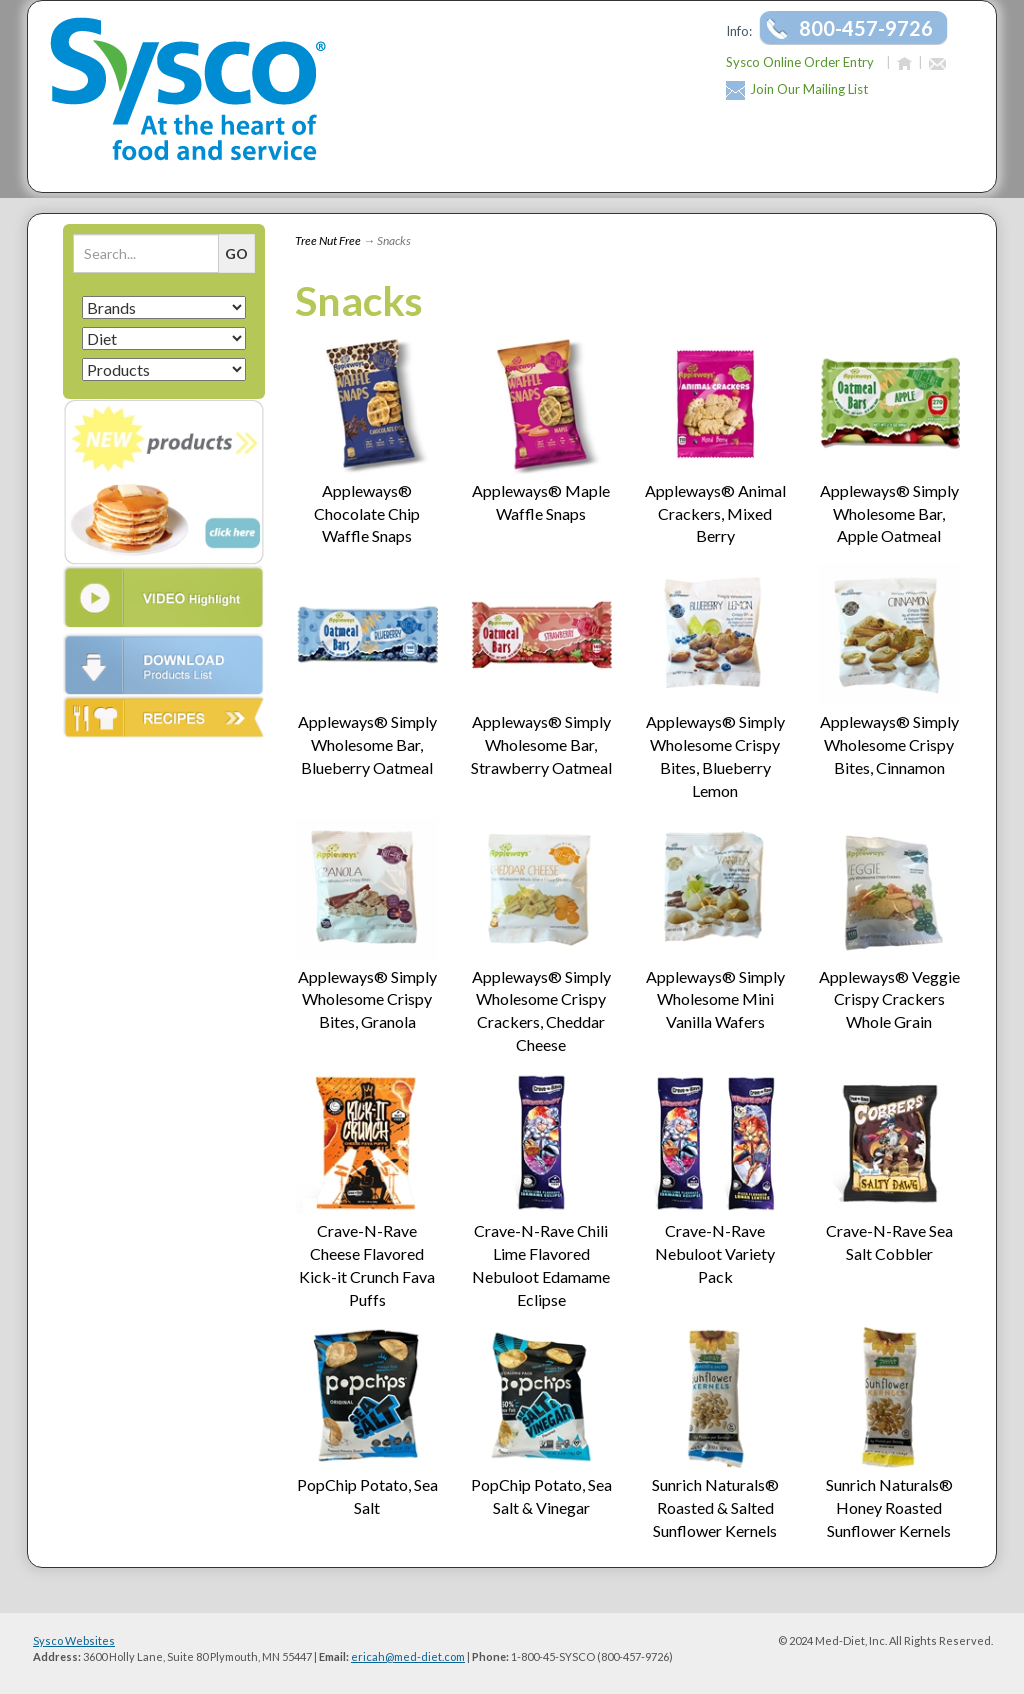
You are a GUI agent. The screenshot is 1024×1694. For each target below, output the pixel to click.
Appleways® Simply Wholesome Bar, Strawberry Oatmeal (541, 744)
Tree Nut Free (328, 240)
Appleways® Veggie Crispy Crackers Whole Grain (889, 999)
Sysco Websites (74, 1640)
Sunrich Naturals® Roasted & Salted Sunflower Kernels (715, 1507)
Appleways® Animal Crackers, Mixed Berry (715, 513)
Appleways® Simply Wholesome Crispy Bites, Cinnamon (889, 744)
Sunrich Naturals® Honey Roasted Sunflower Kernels (889, 1507)
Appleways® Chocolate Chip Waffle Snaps (367, 513)
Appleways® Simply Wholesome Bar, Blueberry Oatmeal (367, 744)
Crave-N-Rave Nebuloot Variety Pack (715, 1253)
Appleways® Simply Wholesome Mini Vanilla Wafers (715, 999)
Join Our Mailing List (809, 89)
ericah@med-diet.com (408, 1656)
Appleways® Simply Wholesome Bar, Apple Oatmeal (889, 513)
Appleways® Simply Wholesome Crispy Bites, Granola (367, 999)
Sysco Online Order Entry (800, 62)
